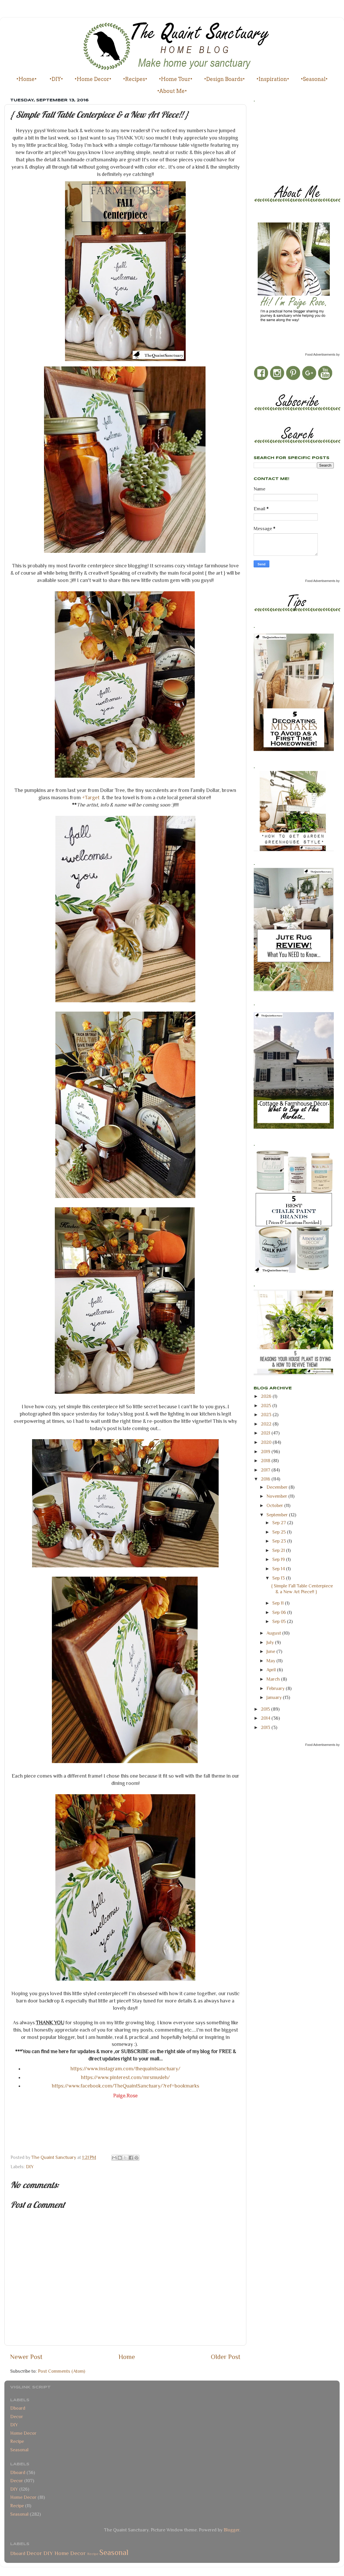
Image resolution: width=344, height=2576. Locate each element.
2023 (267, 1414)
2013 (266, 1727)
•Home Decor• (93, 79)
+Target (90, 797)
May (271, 1660)
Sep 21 (279, 1550)
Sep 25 (279, 1532)
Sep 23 (279, 1541)
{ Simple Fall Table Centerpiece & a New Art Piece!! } (302, 1588)
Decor (16, 2416)
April (271, 1669)
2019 (266, 1451)
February (276, 1688)
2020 (267, 1442)
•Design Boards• (224, 79)
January (274, 1697)
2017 (266, 1470)
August (274, 1633)
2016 (266, 1479)
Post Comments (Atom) (61, 2371)
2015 (266, 1709)
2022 (267, 1424)
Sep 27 (279, 1522)
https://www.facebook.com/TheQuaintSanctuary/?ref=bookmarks (125, 2086)
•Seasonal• (314, 79)
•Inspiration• (273, 79)
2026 (267, 1396)
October (275, 1505)
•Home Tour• (175, 79)
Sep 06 (279, 1612)
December (277, 1487)
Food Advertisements (320, 354)
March (273, 1679)
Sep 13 (279, 1578)
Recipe (17, 2441)
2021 (266, 1433)
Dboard (17, 2408)
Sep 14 (279, 1568)
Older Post (226, 2356)
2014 (266, 1718)
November (277, 1496)
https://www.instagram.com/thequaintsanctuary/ (125, 2069)
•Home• (26, 79)
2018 (266, 1460)
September (277, 1515)
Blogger (231, 2530)
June (271, 1651)
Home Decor (23, 2433)
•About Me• (172, 91)
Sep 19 (279, 1559)
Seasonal (19, 2450)
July (270, 1642)
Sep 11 (278, 1603)
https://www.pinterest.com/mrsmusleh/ (125, 2077)
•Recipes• (135, 79)
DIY (30, 2166)
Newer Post (26, 2356)
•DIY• (56, 79)
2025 (266, 1405)
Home (127, 2356)
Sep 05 (279, 1621)
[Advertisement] (280, 141)
